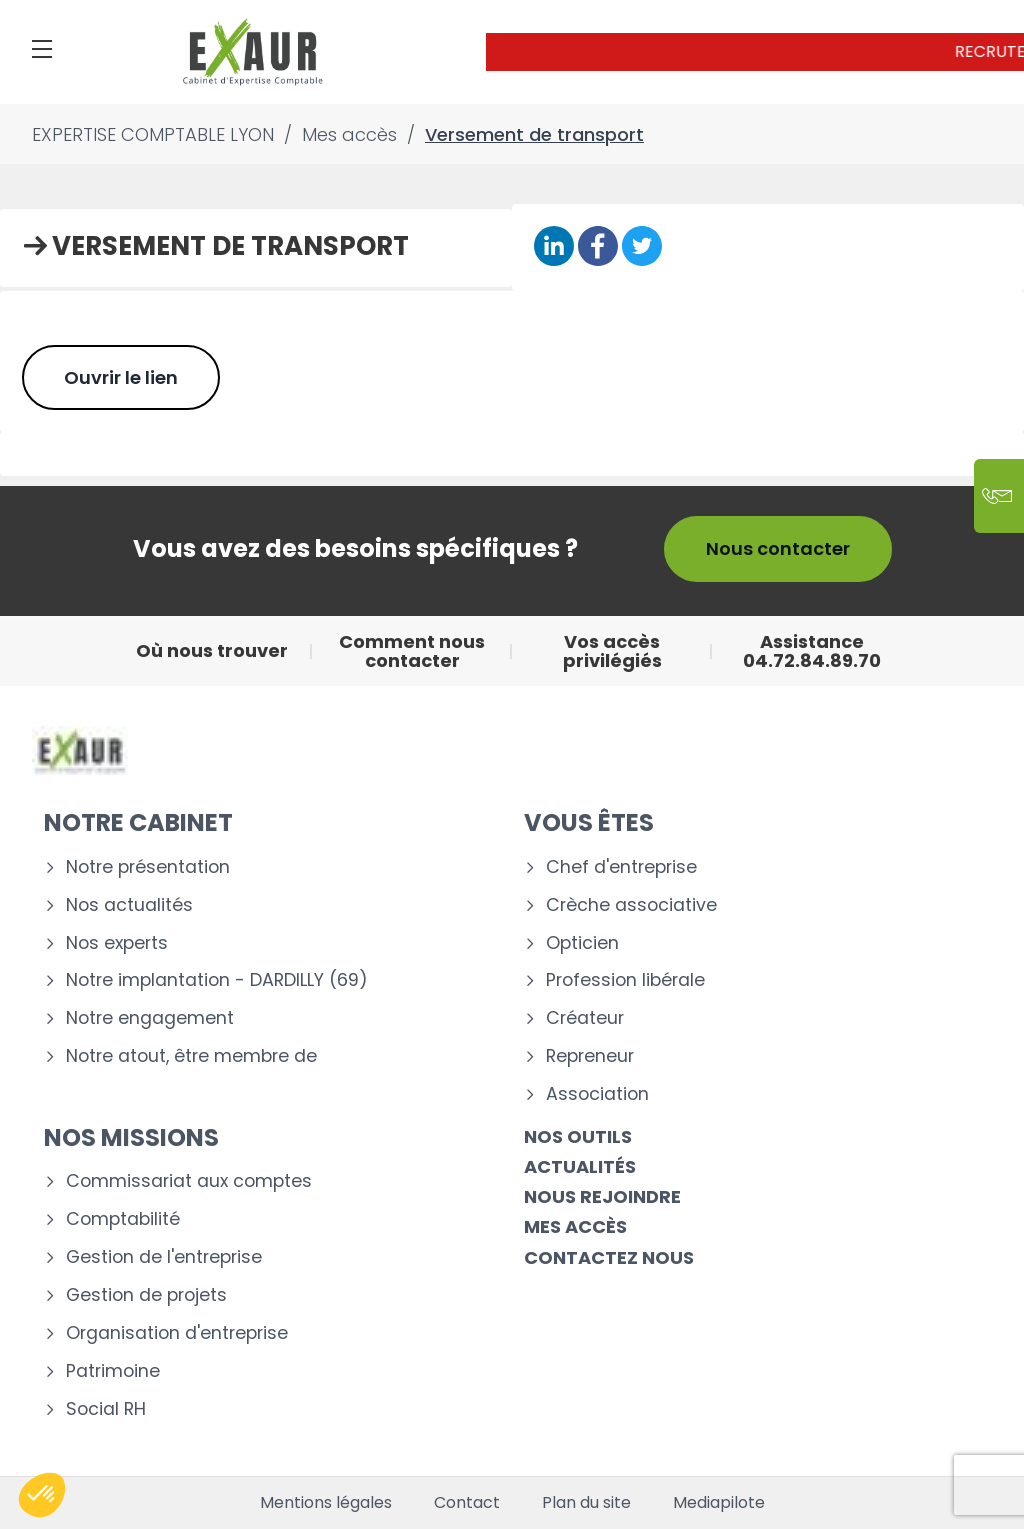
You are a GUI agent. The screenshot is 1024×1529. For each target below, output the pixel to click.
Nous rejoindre (602, 1196)
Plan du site (586, 1503)
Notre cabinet (138, 822)
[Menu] (42, 49)
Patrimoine (113, 1371)
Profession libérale (625, 980)
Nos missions (131, 1137)
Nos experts (117, 943)
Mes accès (575, 1226)
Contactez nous (609, 1257)
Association (597, 1094)
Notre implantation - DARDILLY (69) (217, 980)
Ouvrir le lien (121, 377)
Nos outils (578, 1136)
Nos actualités (129, 905)
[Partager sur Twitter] (642, 247)
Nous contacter (778, 548)
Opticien (582, 943)
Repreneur (590, 1056)
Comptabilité (123, 1219)
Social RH (106, 1409)
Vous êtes (589, 822)
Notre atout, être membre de (191, 1056)
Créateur (585, 1018)
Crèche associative (631, 905)
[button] (42, 1495)
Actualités (580, 1166)
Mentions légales (326, 1503)
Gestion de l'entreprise (164, 1257)
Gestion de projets (146, 1295)
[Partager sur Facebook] (598, 247)
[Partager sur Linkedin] (554, 247)
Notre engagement (150, 1018)
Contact (467, 1503)
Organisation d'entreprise (177, 1333)
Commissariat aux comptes (189, 1181)
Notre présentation (148, 867)
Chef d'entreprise (621, 867)
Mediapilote (719, 1503)
